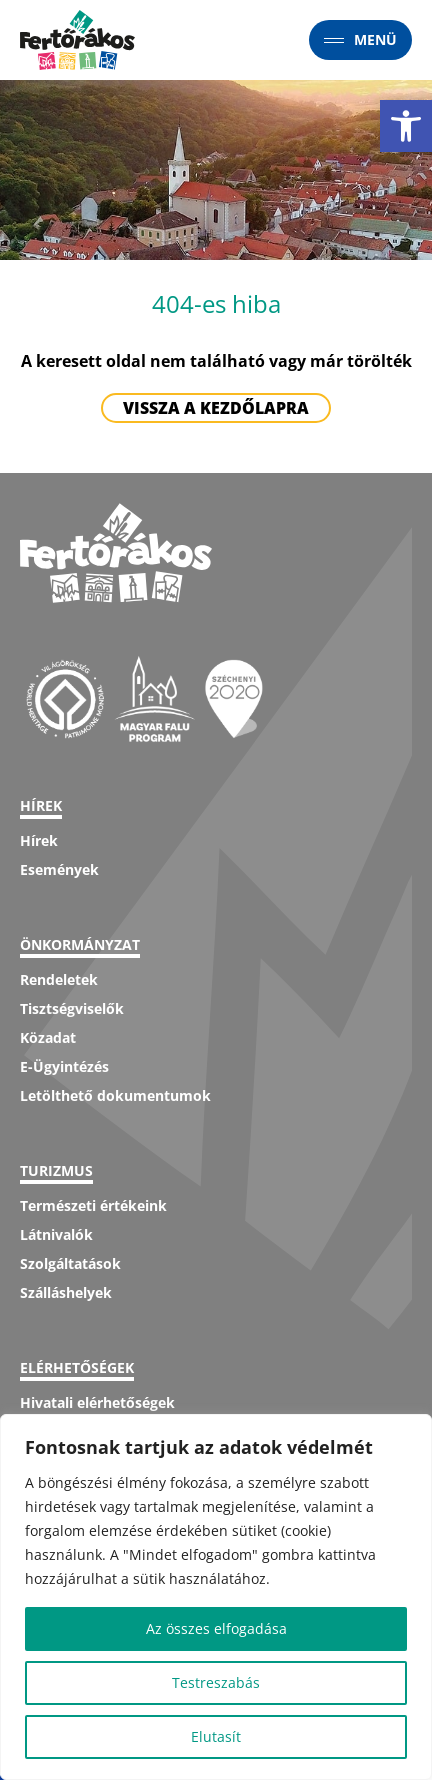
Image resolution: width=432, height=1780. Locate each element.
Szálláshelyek (66, 1292)
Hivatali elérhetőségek (97, 1402)
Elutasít (216, 1736)
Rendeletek (59, 979)
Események (59, 869)
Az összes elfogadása (216, 1628)
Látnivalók (56, 1234)
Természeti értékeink (93, 1205)
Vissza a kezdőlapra (216, 408)
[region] (216, 1597)
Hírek (39, 840)
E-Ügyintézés (64, 1066)
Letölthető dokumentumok (115, 1095)
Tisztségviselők (72, 1008)
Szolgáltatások (70, 1263)
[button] (406, 126)
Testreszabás (216, 1682)
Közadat (48, 1037)
